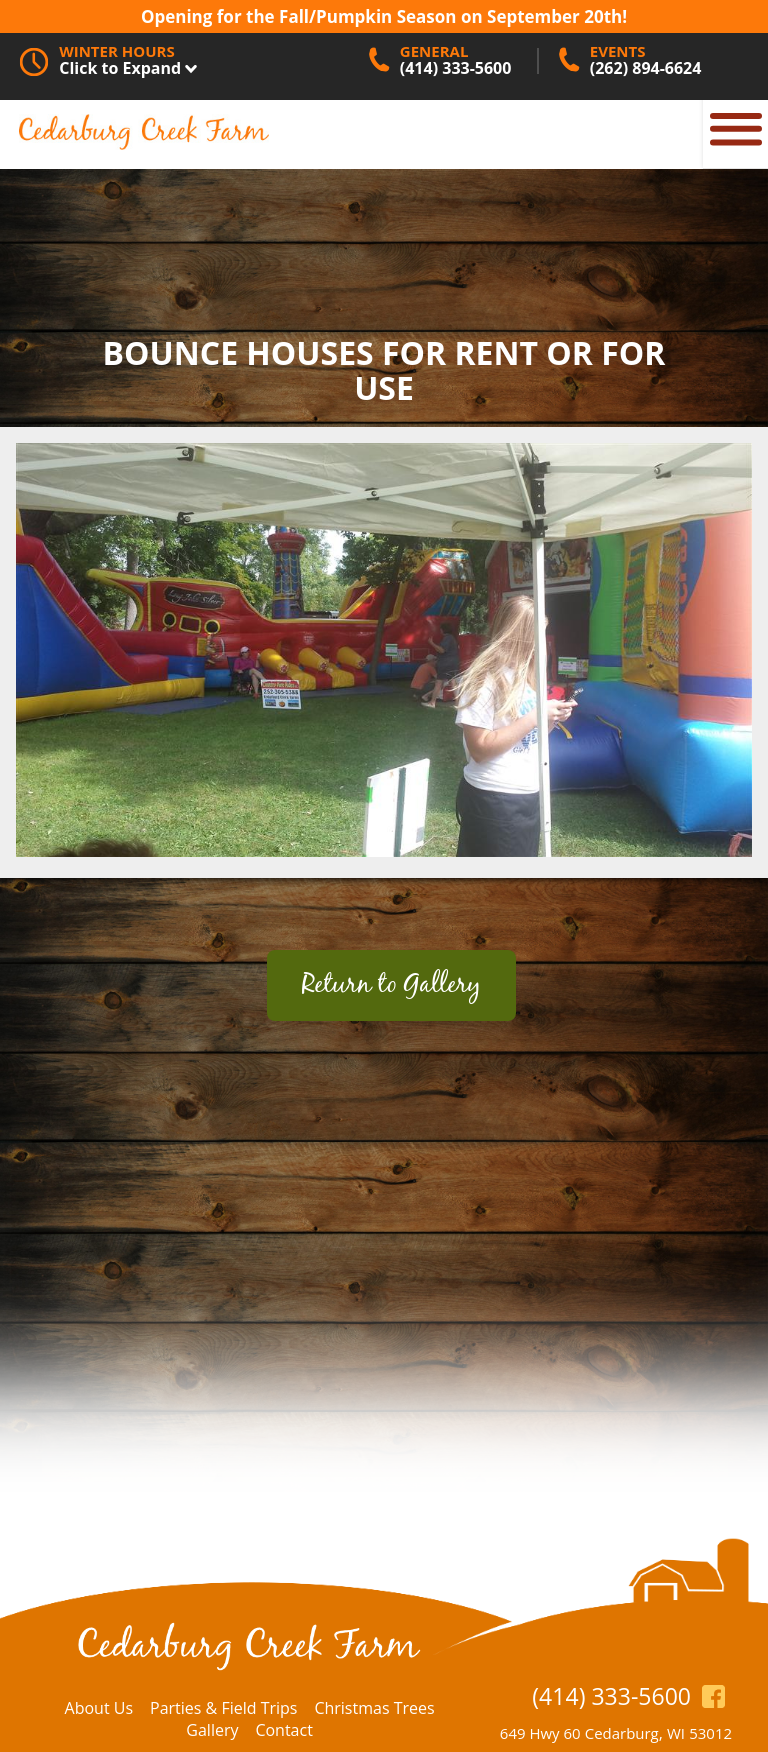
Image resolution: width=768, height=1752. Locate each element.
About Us (99, 1708)
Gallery (212, 1730)
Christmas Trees (374, 1708)
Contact (283, 1730)
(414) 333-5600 (611, 1696)
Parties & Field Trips (223, 1708)
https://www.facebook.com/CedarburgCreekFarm (713, 1695)
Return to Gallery (391, 985)
